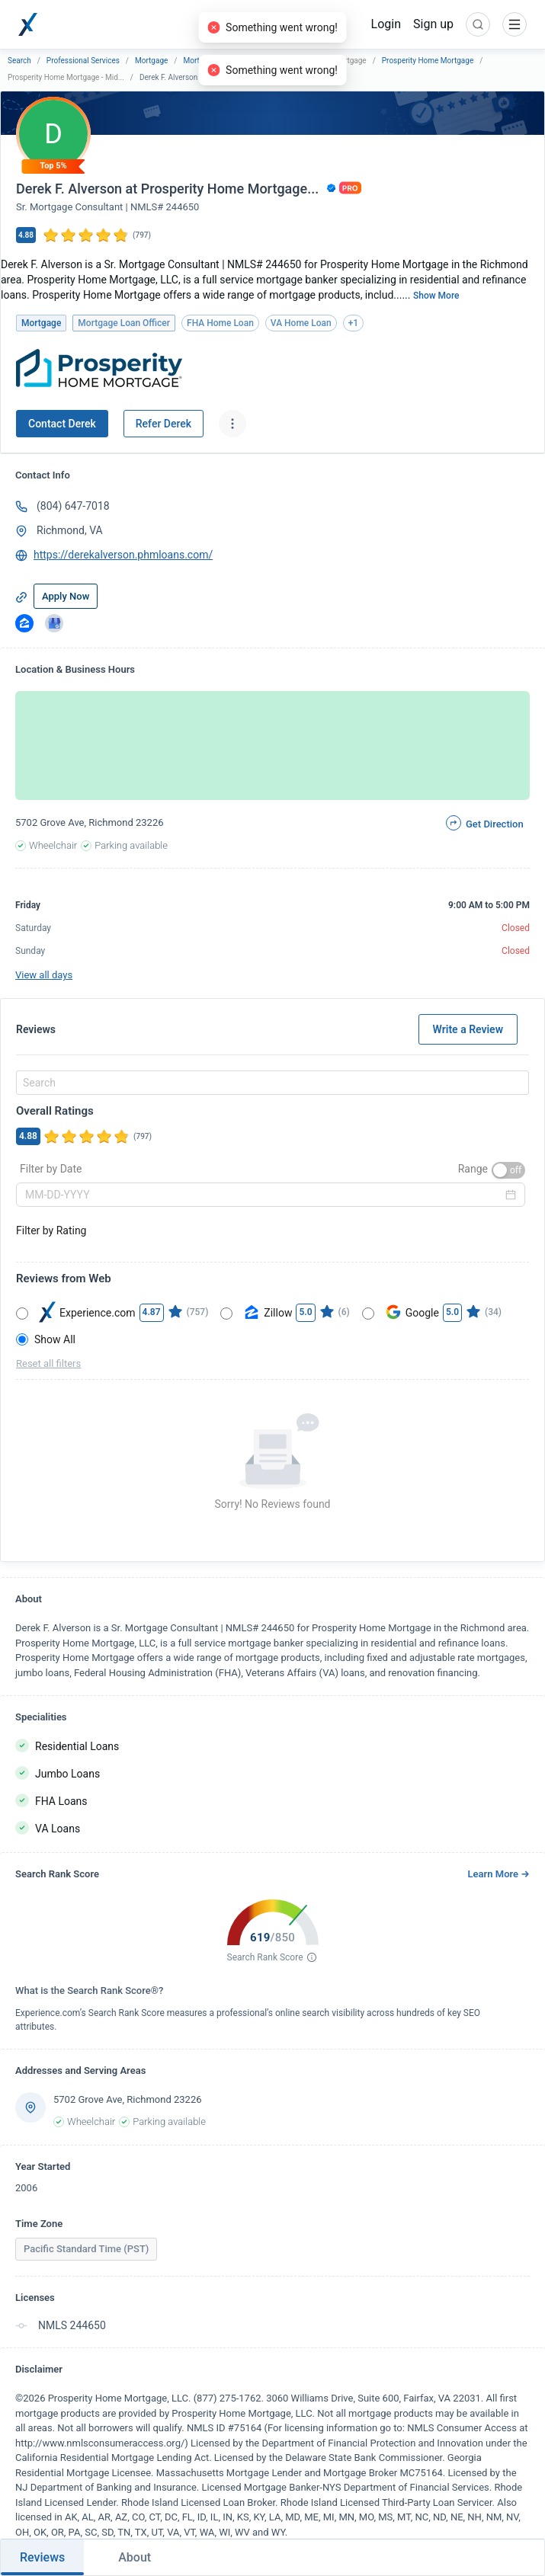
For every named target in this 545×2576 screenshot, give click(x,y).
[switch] (508, 1170)
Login (386, 24)
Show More (436, 295)
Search (19, 60)
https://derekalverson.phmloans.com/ (123, 555)
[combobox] (270, 1082)
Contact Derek (62, 424)
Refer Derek (163, 424)
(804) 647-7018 (73, 506)
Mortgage (151, 60)
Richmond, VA (70, 530)
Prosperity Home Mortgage (427, 60)
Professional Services (83, 60)
